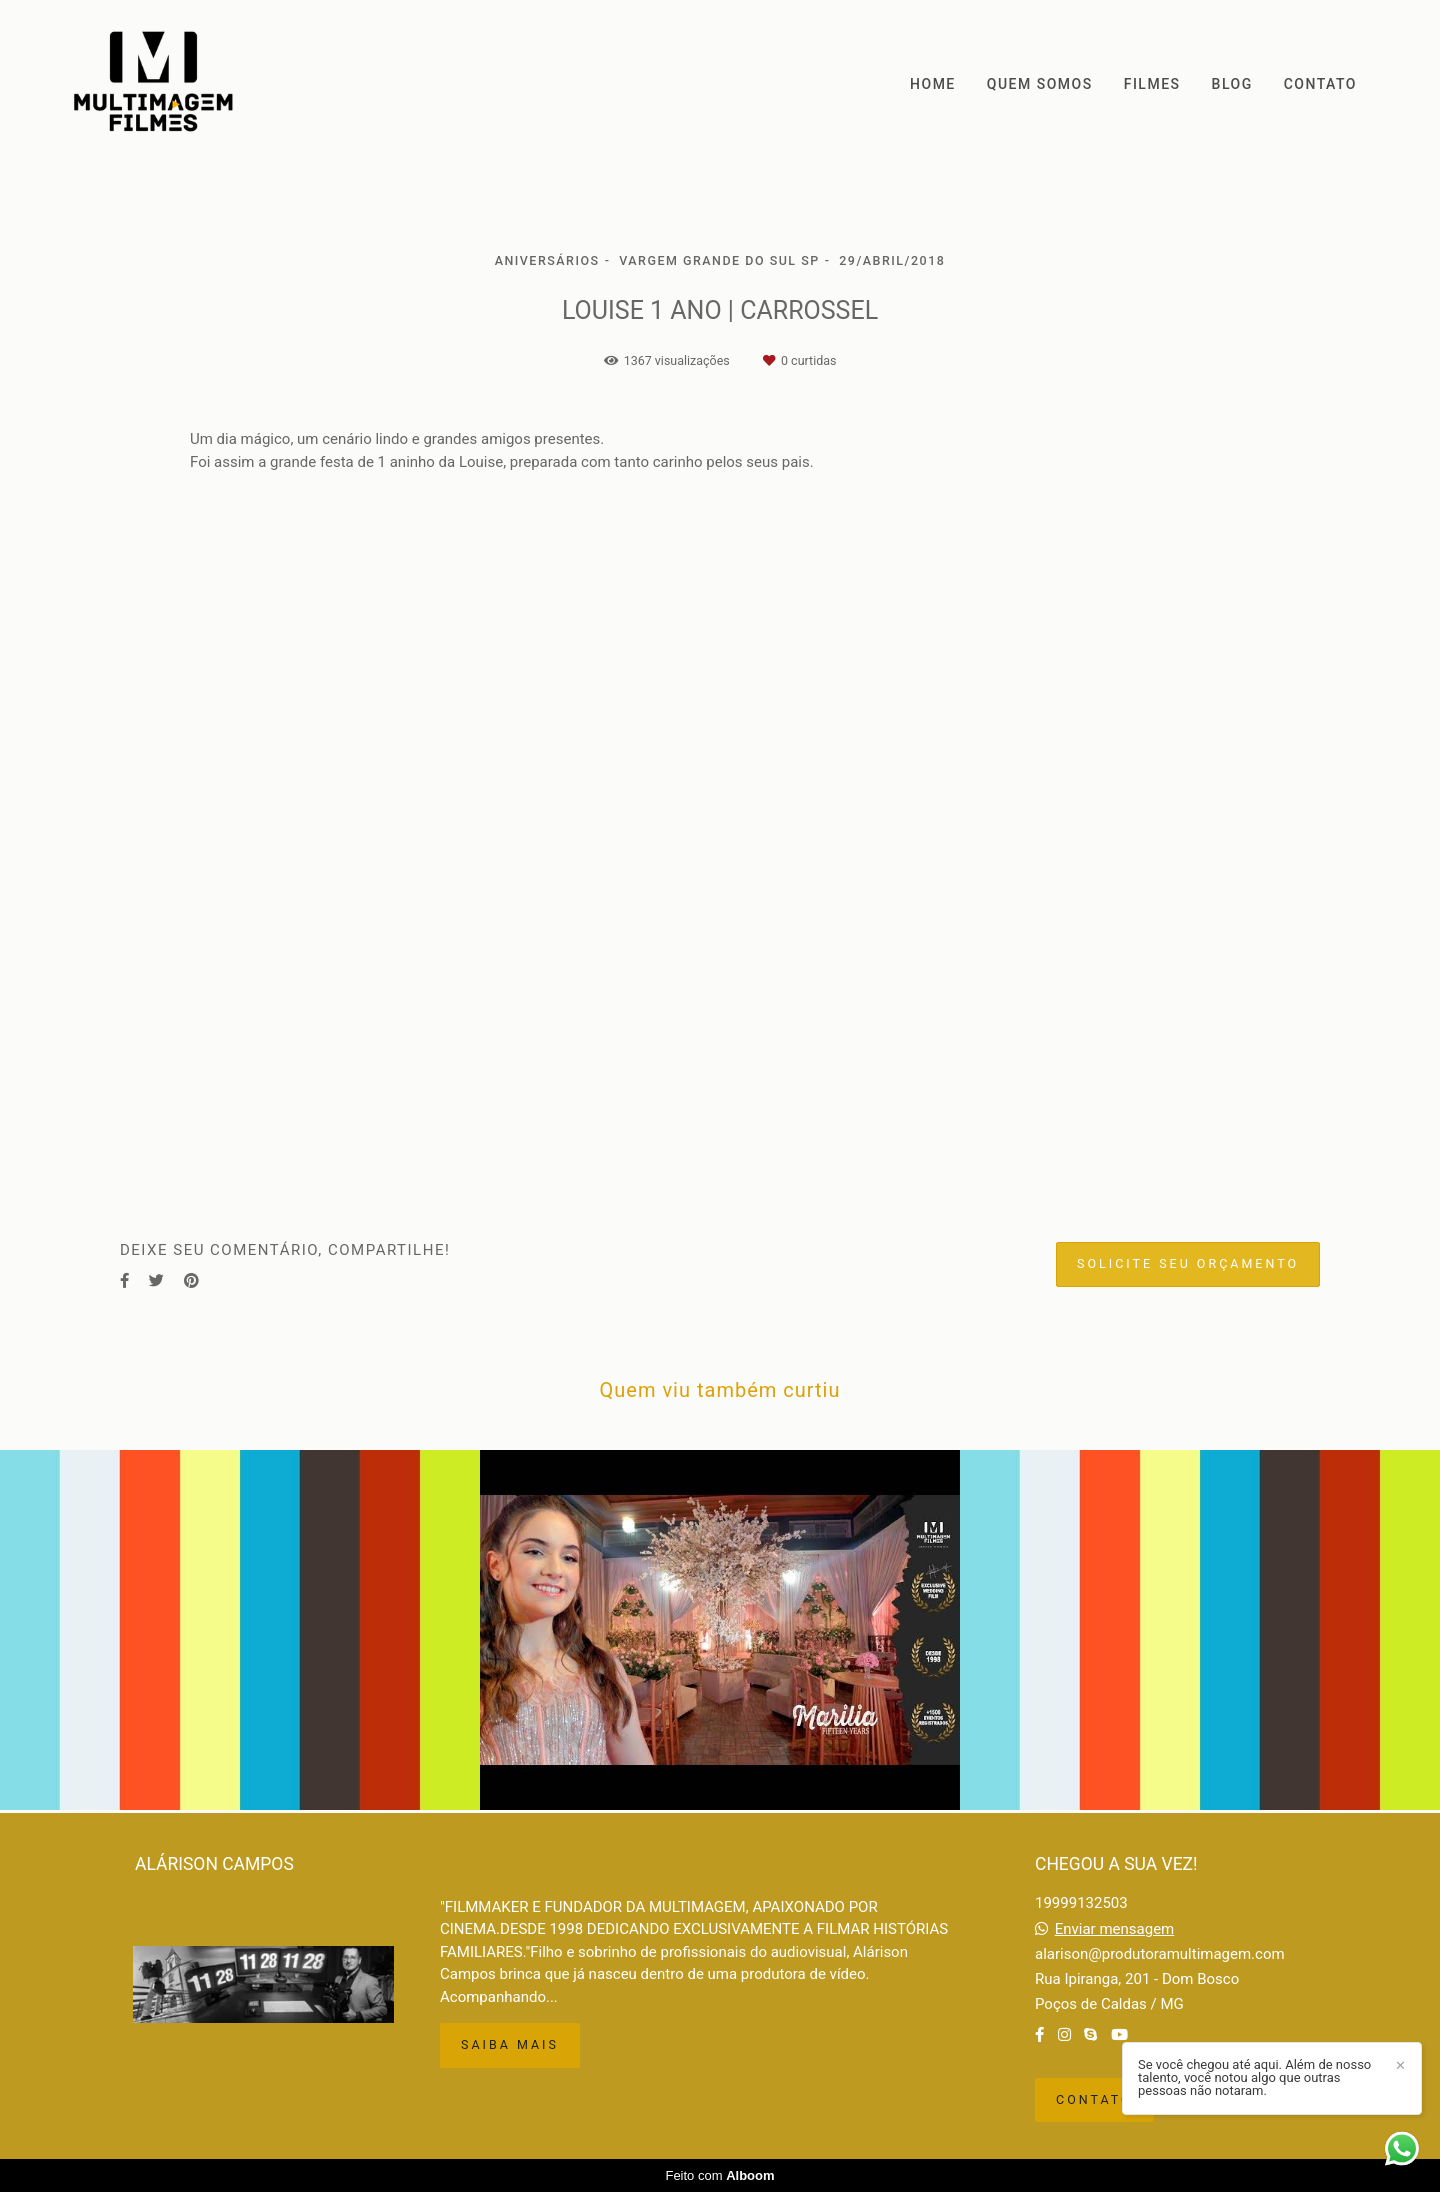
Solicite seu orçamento (1188, 1263)
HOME (933, 84)
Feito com (719, 2175)
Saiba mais (510, 2044)
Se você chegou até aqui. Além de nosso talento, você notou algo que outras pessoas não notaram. (1254, 2077)
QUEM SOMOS (1040, 84)
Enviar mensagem (1115, 1929)
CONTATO (1320, 84)
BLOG (1232, 84)
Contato (1094, 2099)
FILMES (1152, 84)
